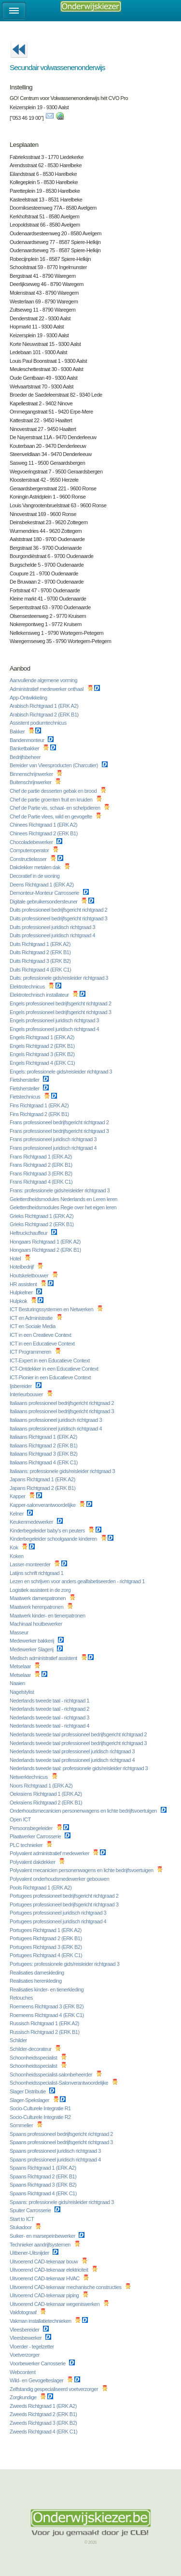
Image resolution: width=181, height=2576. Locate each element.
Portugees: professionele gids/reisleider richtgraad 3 (65, 1964)
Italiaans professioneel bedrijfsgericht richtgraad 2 (62, 1403)
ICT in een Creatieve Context (41, 1335)
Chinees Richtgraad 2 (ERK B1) (44, 833)
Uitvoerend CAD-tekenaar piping (45, 2295)
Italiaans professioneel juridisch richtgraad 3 (56, 1420)
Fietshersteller (25, 1080)
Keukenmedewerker (32, 1522)
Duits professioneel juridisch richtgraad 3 (53, 927)
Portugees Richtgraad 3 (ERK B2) (46, 1947)
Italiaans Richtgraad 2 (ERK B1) (44, 1445)
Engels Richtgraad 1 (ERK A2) (43, 1037)
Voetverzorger (25, 2355)
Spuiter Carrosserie (31, 2210)
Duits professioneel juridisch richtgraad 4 (53, 935)
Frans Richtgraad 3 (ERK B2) (41, 1173)
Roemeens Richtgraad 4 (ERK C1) (47, 2015)
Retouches (22, 1998)
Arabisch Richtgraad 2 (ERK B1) (45, 714)
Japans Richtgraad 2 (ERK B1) (43, 1488)
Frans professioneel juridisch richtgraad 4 (54, 1148)
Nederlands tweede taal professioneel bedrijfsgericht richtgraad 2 (79, 1734)
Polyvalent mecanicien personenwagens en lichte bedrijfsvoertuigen (82, 1870)
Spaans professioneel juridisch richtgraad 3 (56, 2151)
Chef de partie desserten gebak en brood (54, 791)
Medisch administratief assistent (44, 1658)
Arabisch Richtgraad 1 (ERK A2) (45, 706)
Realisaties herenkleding (36, 1981)
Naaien (18, 1683)
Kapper (18, 1496)
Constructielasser (29, 859)
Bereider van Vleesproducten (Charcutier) (54, 765)
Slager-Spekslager (30, 2100)
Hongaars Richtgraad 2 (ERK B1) (46, 1250)
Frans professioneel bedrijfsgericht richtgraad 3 (60, 1131)
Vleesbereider (25, 2330)
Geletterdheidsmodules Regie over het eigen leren (64, 1207)
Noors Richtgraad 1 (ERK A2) (42, 1786)
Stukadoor (21, 2227)
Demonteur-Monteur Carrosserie (45, 893)
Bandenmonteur (27, 740)
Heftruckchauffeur (29, 1233)
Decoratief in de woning (35, 876)
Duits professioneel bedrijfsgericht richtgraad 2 (59, 910)
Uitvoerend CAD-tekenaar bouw (44, 2261)
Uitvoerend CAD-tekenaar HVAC (45, 2278)
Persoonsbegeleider (32, 1828)
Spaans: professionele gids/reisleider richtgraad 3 (62, 2202)
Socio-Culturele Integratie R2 (41, 2117)
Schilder (19, 2040)
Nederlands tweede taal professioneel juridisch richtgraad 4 (73, 1760)
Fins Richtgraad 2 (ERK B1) (40, 1114)
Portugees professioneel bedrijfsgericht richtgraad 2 (65, 1896)
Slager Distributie (28, 2091)
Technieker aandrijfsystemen (40, 2244)
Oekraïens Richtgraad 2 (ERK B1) (47, 1802)
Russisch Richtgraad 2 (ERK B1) (45, 2032)
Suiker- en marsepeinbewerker (43, 2236)
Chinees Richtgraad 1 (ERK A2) (44, 825)
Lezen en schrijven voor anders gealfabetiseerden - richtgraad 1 (78, 1581)
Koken (17, 1556)
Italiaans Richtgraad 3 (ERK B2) (44, 1454)
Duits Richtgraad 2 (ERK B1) (41, 952)
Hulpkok (19, 1301)
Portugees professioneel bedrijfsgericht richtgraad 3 (65, 1904)
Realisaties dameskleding (37, 1972)
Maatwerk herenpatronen (37, 1607)
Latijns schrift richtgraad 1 (37, 1573)
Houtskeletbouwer (30, 1275)
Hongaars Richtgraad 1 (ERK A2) (46, 1242)
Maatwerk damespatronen (38, 1598)
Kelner (17, 1514)
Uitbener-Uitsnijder (30, 2253)
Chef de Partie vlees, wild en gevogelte (51, 816)
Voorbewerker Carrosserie (38, 2363)
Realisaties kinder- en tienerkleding (47, 1989)
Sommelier (22, 2125)
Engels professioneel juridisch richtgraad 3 (55, 1020)
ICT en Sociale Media (33, 1326)
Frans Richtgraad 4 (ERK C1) (42, 1182)
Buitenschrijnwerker (31, 782)
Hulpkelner (22, 1292)
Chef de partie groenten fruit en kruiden (52, 799)
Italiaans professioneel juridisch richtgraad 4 (56, 1428)
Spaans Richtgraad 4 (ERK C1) (44, 2193)
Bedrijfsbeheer (26, 757)
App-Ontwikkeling (29, 698)
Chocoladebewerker (32, 842)
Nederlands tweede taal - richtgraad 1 (50, 1700)
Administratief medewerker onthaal (47, 689)
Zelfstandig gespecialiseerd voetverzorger (54, 2389)
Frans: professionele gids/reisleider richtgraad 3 (60, 1190)
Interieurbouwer (27, 1394)
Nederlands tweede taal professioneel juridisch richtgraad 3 (73, 1751)
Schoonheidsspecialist (34, 2058)
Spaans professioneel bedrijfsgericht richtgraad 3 (62, 2142)
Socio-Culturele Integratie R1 (41, 2108)
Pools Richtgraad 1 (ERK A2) (41, 1887)
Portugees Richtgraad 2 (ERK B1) (46, 1938)
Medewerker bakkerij (33, 1641)
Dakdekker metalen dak (36, 867)
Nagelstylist (22, 1692)
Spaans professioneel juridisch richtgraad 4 (56, 2159)
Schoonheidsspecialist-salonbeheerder (52, 2074)
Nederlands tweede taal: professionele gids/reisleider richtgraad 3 (79, 1768)
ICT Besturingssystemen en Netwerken (52, 1309)
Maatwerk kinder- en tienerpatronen (48, 1615)
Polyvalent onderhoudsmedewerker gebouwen (60, 1879)
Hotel (16, 1258)
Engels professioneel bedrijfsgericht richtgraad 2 (61, 1003)
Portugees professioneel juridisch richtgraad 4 (59, 1921)
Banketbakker (25, 748)
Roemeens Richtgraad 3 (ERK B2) (47, 2006)
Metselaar (21, 1666)
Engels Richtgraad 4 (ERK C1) (43, 1063)
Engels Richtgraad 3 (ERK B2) (43, 1054)
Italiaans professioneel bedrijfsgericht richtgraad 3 (62, 1411)
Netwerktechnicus (29, 1777)
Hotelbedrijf (22, 1267)
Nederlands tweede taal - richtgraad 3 (50, 1717)
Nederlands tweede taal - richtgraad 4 (50, 1726)
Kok (14, 1547)
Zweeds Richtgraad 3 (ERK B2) (44, 2423)
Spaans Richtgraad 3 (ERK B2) (44, 2185)
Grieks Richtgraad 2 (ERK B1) (42, 1224)
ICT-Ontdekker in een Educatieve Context (54, 1369)
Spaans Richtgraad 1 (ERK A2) (43, 2168)
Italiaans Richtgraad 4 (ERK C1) (44, 1462)
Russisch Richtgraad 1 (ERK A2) (45, 2023)
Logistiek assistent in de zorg (41, 1590)
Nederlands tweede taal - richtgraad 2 (50, 1709)
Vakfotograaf (24, 2312)
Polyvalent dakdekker (33, 1862)
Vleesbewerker (26, 2338)
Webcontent (23, 2372)
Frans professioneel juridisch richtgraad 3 (54, 1139)
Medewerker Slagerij (32, 1649)
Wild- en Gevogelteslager (37, 2380)
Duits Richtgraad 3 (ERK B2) (41, 961)
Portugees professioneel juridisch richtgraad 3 (59, 1913)
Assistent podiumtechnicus (39, 723)
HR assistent (24, 1284)
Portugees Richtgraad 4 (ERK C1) (47, 1955)
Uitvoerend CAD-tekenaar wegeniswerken (55, 2304)
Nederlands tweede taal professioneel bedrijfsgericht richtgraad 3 (79, 1743)
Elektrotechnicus (28, 986)
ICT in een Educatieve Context (43, 1343)
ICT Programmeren (31, 1352)
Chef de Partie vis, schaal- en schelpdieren (55, 808)
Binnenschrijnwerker (32, 774)
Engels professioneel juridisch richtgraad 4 (55, 1029)
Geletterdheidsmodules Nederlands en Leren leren (64, 1199)
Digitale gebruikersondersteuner (44, 901)
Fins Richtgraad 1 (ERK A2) (40, 1105)
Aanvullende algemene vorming (44, 680)
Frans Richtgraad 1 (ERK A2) (41, 1156)
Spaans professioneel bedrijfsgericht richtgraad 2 (62, 2134)
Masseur (19, 1632)
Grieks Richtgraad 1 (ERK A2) (42, 1216)
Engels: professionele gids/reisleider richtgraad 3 (61, 1071)
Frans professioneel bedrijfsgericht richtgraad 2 (60, 1122)
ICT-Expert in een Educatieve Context (50, 1360)
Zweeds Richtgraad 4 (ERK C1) (44, 2431)
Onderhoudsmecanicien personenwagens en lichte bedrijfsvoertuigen (84, 1811)
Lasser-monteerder (31, 1564)
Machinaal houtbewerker (36, 1624)
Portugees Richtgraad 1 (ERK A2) (46, 1930)
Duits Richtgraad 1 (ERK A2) (40, 944)
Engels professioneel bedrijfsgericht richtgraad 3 (61, 1012)
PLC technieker (27, 1845)
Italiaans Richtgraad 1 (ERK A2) (44, 1437)
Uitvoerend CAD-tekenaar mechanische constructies (66, 2287)
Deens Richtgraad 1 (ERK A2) (42, 884)
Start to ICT (22, 2219)
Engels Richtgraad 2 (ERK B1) (43, 1046)
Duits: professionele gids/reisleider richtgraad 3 (60, 978)
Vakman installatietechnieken (41, 2321)
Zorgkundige (24, 2397)
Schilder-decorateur (31, 2049)
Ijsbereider (21, 1386)
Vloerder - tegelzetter (32, 2346)
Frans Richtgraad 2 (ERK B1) (41, 1165)
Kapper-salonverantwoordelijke (43, 1505)
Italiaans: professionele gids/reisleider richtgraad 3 (63, 1471)
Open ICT (21, 1819)
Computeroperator (30, 850)
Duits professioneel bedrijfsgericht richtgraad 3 (59, 918)
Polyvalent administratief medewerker (50, 1853)
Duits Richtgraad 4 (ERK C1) (41, 970)
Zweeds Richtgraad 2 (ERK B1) (44, 2414)
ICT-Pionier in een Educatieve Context (51, 1377)
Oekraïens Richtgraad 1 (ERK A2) (46, 1794)
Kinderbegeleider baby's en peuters (48, 1530)
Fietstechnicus (26, 1097)
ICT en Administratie (32, 1318)
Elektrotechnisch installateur (40, 995)
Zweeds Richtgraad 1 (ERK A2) (44, 2406)
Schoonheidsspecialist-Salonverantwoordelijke (60, 2083)
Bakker (18, 731)
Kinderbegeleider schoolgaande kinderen (54, 1539)
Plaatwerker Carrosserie (36, 1836)
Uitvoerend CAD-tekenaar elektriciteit (49, 2270)
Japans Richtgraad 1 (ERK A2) (43, 1479)
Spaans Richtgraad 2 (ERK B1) (44, 2176)
